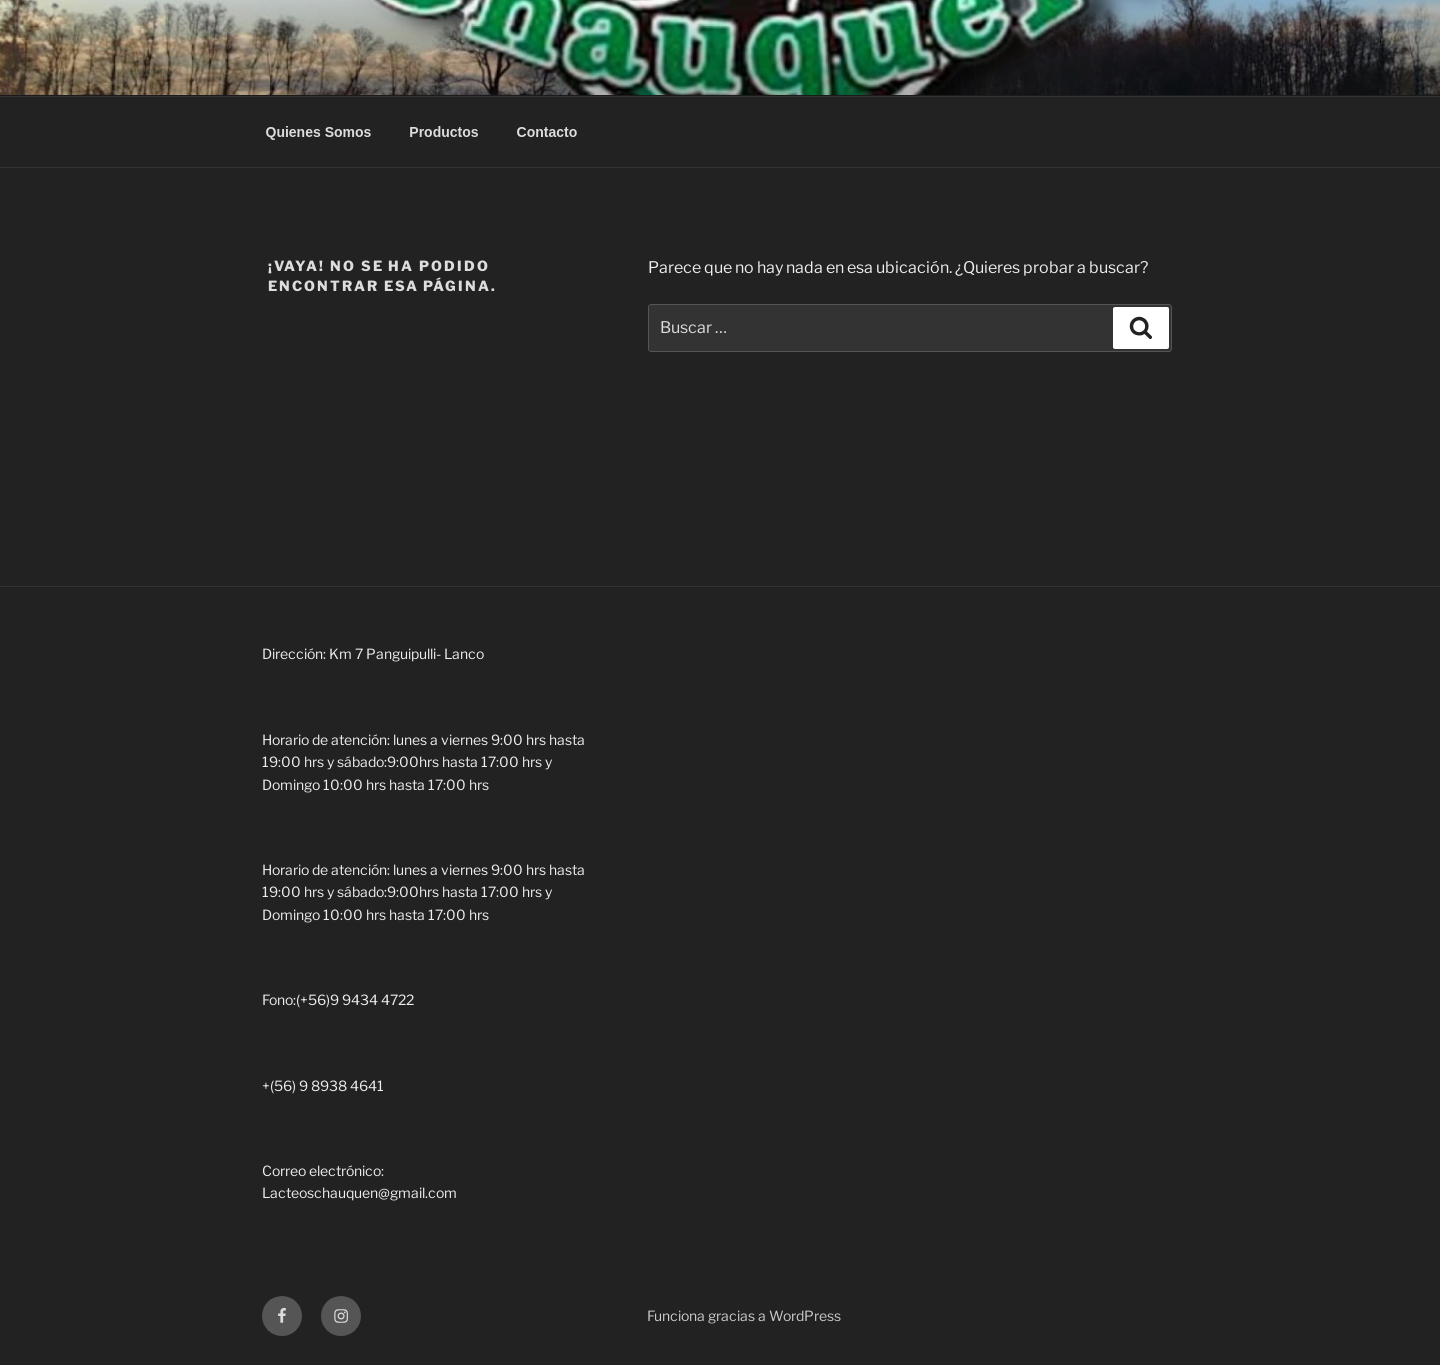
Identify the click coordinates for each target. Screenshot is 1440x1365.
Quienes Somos (319, 132)
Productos (443, 132)
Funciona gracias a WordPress (744, 1315)
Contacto (547, 132)
